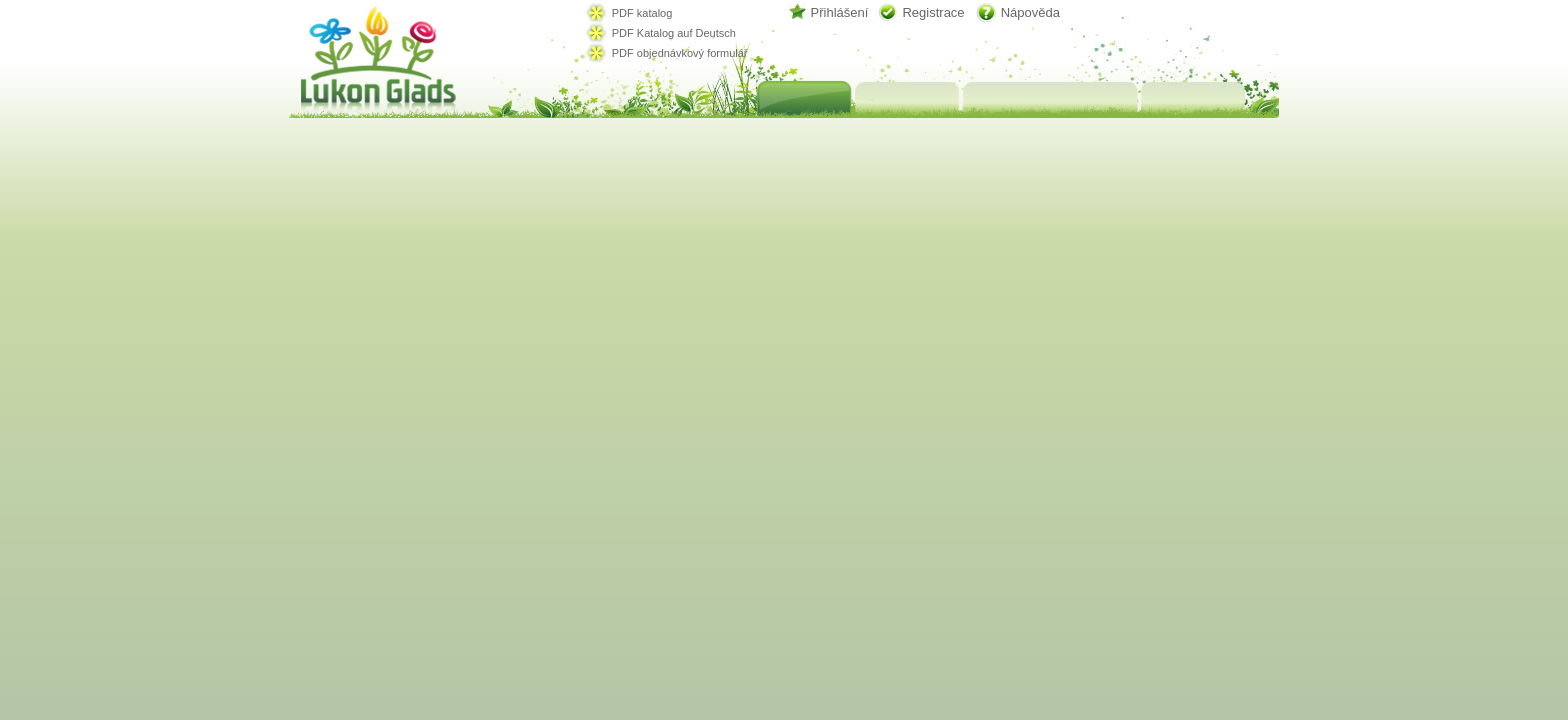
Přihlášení (840, 12)
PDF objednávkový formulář (680, 53)
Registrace (933, 12)
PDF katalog (642, 13)
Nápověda (1030, 12)
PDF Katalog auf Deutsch (674, 33)
